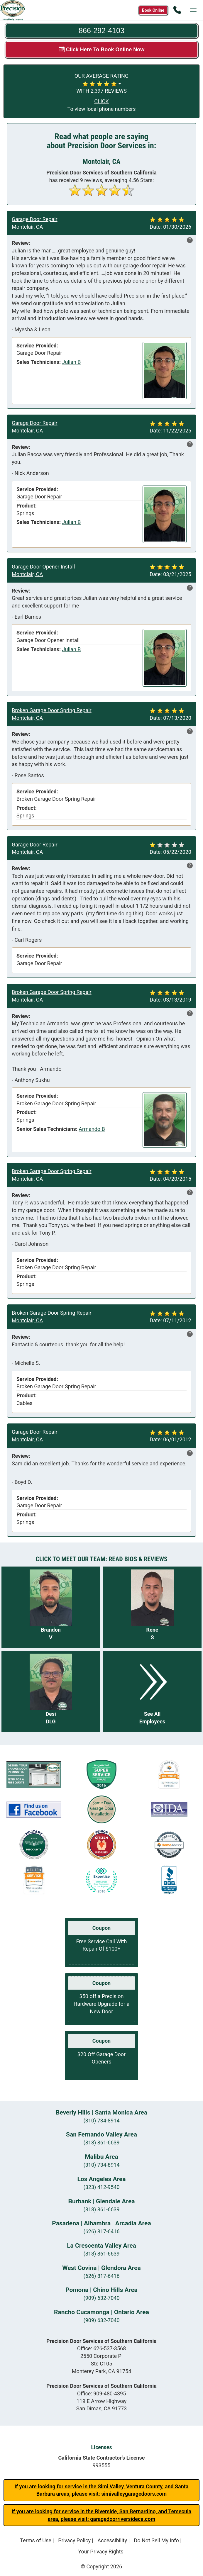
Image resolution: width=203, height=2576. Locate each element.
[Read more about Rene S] (152, 1607)
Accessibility (112, 2540)
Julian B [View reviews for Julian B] (71, 362)
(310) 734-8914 (101, 2120)
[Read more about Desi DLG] (50, 1691)
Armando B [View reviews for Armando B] (92, 1129)
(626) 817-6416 (101, 2231)
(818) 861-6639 (101, 2142)
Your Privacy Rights (100, 2551)
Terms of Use (35, 2540)
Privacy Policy (74, 2540)
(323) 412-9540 (101, 2187)
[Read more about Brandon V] (50, 1607)
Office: (101, 2348)
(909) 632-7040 (101, 2298)
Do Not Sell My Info (156, 2540)
